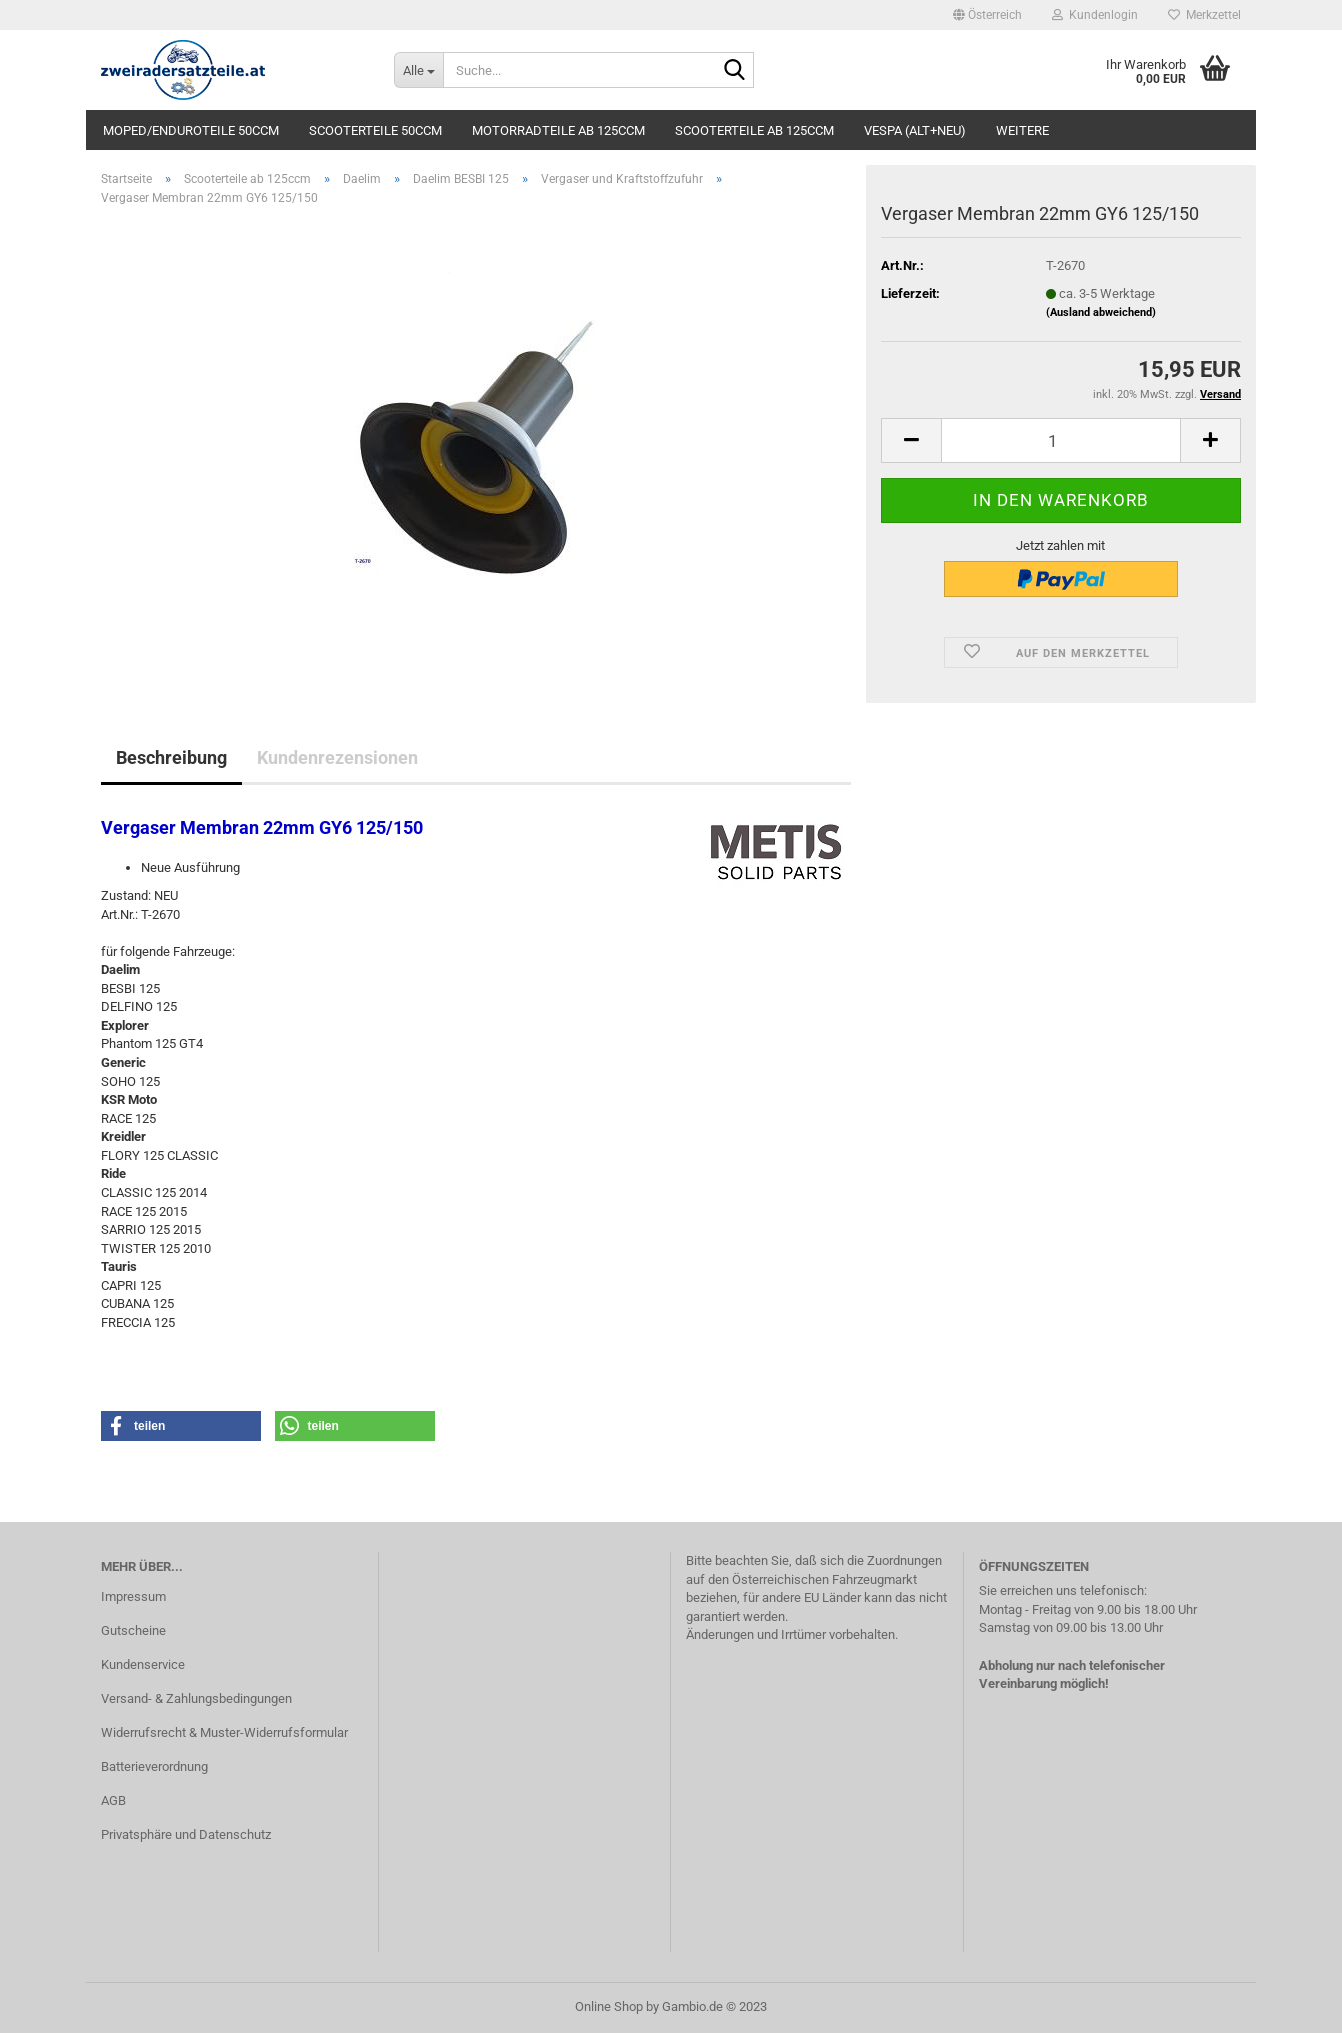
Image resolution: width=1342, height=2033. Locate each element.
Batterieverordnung (154, 1766)
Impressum (133, 1596)
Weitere (1022, 130)
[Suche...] (418, 70)
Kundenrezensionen (337, 757)
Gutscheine (133, 1630)
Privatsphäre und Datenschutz (186, 1834)
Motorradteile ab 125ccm (558, 130)
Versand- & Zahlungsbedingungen (196, 1698)
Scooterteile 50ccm (375, 130)
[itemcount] (1061, 440)
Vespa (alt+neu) (915, 130)
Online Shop (609, 2006)
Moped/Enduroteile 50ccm (191, 130)
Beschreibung (171, 757)
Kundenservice (143, 1664)
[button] (987, 15)
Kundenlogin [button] (1095, 15)
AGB (113, 1800)
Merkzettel (1204, 15)
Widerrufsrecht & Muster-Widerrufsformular (224, 1732)
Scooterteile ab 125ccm (754, 130)
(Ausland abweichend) (1101, 312)
